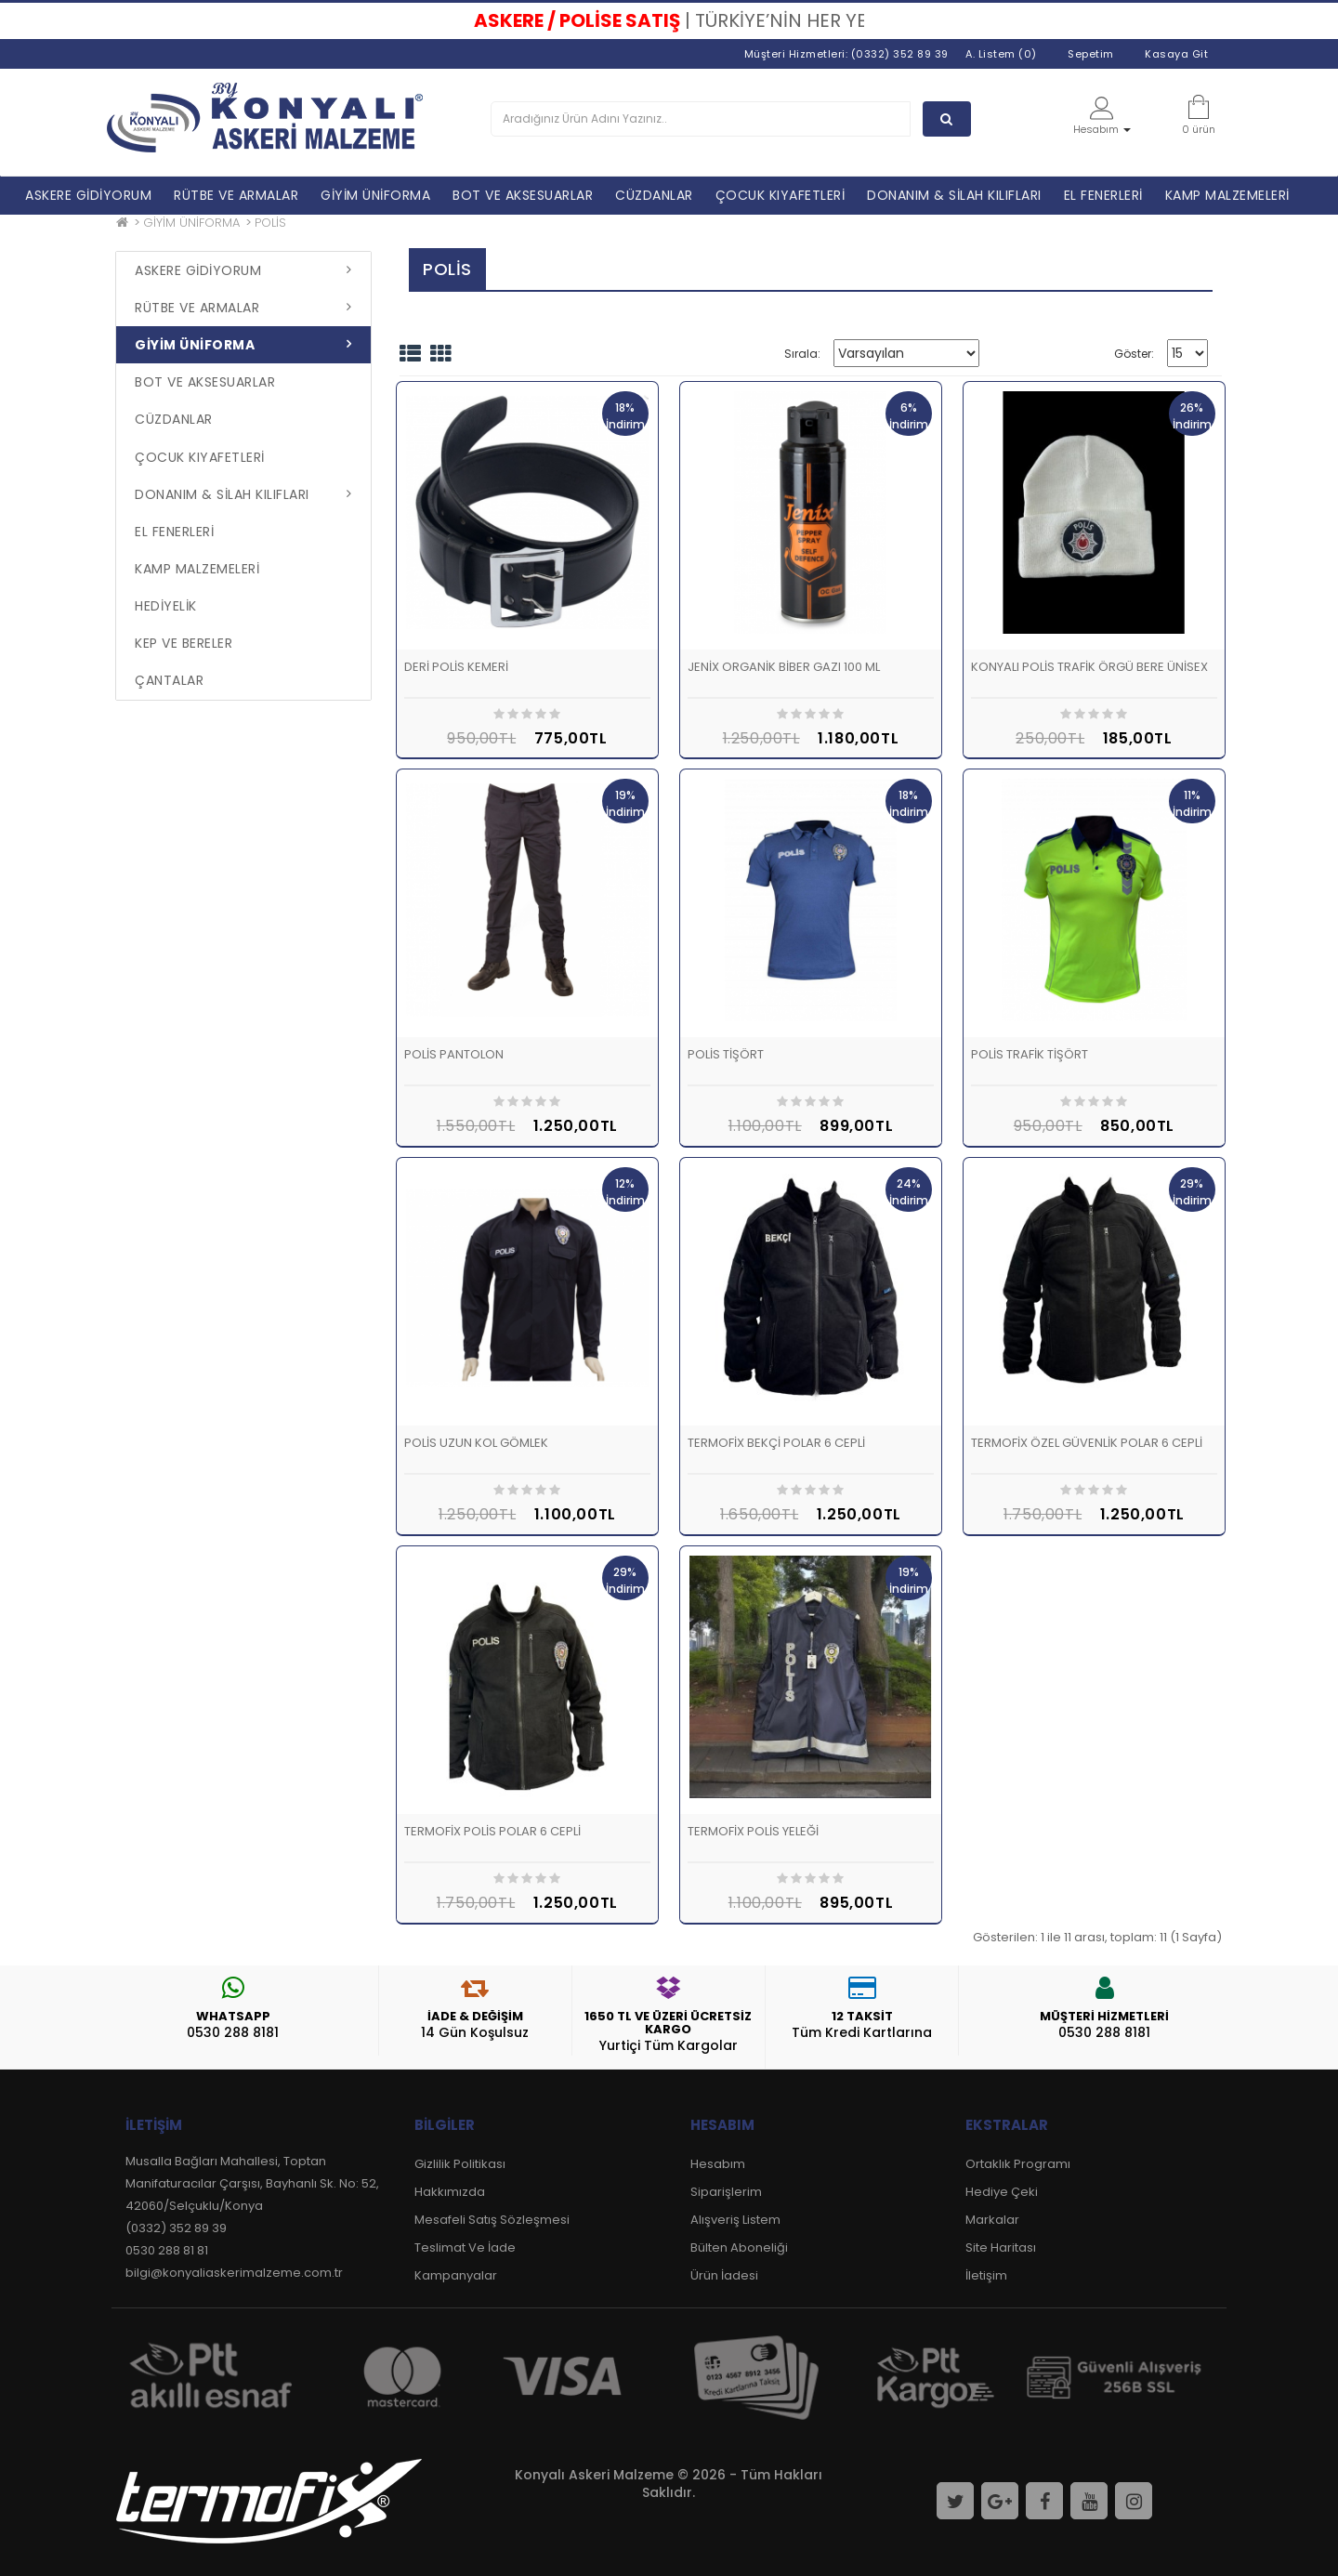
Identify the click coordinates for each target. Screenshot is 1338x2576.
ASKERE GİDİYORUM (88, 195)
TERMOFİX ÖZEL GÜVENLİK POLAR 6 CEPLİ (1086, 1443)
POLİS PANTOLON (454, 1054)
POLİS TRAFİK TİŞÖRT (1029, 1054)
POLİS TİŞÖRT (726, 1054)
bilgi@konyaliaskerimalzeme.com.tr (234, 2272)
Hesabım (717, 2164)
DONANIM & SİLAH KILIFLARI (954, 195)
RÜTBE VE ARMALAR (236, 195)
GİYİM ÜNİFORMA (375, 195)
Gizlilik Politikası (459, 2164)
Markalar (992, 2219)
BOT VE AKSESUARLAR (523, 195)
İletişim (986, 2275)
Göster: (1134, 353)
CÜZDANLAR (654, 195)
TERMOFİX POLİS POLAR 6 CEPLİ (492, 1831)
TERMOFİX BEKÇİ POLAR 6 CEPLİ (776, 1443)
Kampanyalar (455, 2275)
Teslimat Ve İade (465, 2247)
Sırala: (802, 353)
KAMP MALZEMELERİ (1227, 195)
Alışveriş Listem (735, 2219)
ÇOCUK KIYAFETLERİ (780, 195)
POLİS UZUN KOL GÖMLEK (476, 1443)
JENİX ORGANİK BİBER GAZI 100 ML (784, 667)
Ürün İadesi (724, 2275)
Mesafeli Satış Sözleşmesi (492, 2219)
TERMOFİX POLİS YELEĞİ (753, 1831)
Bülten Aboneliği (739, 2247)
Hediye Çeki (1001, 2192)
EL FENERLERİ (1103, 195)
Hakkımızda (449, 2192)
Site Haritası (1000, 2247)
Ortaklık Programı (1017, 2164)
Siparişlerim (726, 2192)
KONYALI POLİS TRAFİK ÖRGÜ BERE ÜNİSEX (1089, 667)
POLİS (270, 222)
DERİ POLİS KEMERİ (456, 667)
